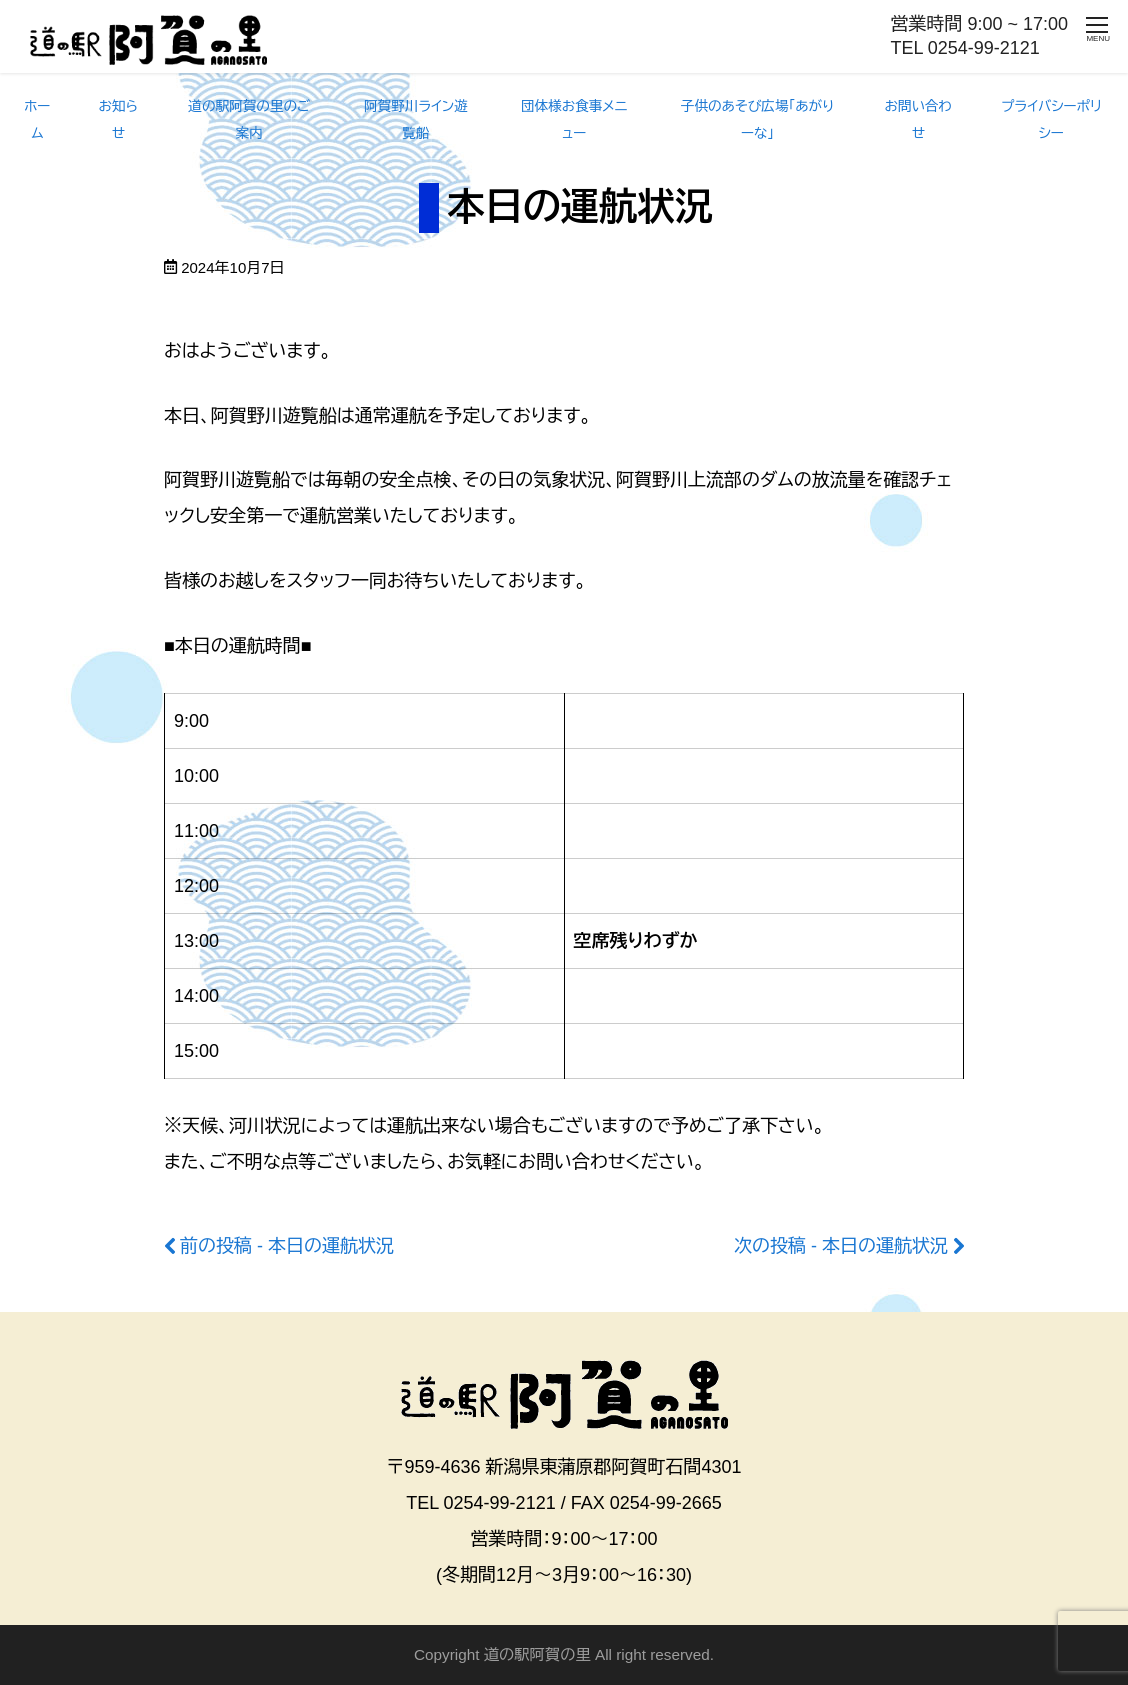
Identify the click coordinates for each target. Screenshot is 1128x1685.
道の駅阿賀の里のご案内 (249, 120)
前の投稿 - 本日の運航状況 (287, 1246)
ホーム (37, 120)
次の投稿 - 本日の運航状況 (841, 1246)
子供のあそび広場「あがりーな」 (757, 120)
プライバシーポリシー (1051, 120)
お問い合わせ (918, 120)
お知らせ (118, 120)
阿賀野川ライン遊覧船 (416, 120)
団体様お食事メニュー (574, 120)
